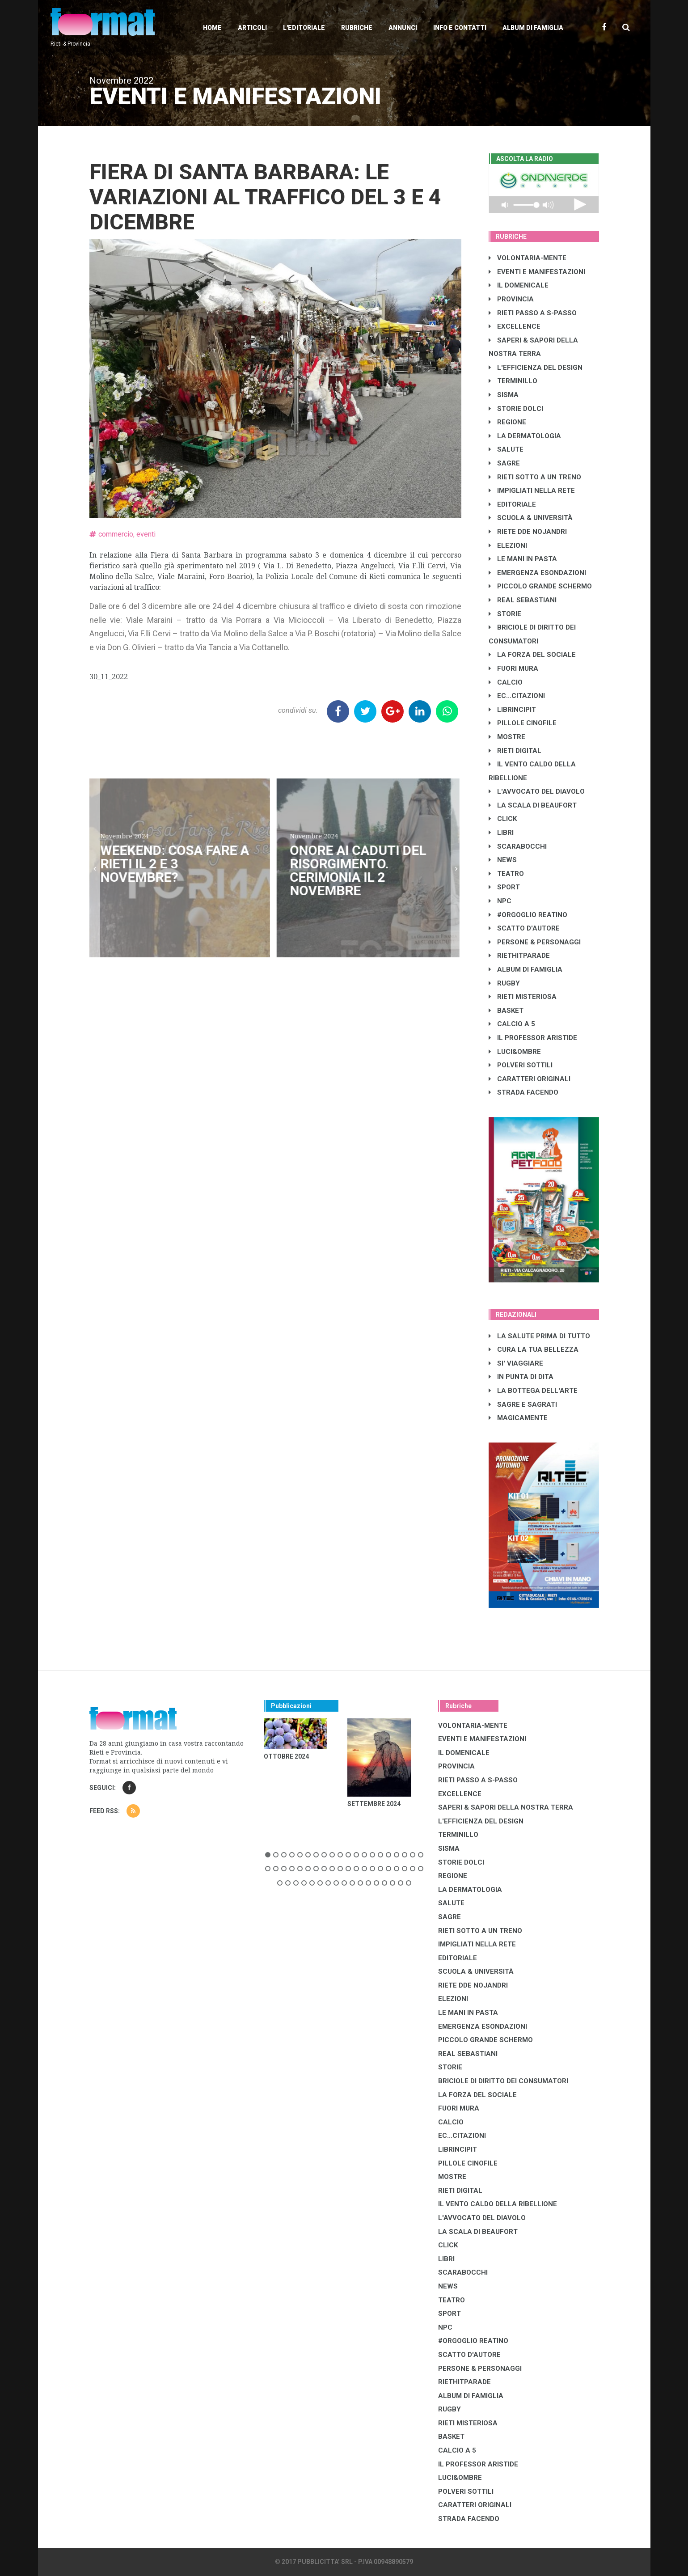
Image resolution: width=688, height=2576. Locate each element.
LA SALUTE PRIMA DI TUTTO (539, 1336)
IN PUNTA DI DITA (521, 1377)
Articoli (252, 27)
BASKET (506, 1011)
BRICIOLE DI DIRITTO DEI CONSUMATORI (503, 2081)
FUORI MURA (513, 668)
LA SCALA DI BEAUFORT (533, 805)
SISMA (504, 395)
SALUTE (506, 449)
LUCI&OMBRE (515, 1052)
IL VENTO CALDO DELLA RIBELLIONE (497, 2204)
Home (212, 27)
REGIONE (507, 422)
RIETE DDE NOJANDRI (528, 532)
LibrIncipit (512, 710)
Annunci (402, 27)
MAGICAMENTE (518, 1418)
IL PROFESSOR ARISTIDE (533, 1038)
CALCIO (506, 682)
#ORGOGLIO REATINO (528, 915)
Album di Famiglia (532, 27)
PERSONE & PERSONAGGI (535, 942)
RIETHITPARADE (519, 956)
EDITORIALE (512, 504)
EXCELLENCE (514, 326)
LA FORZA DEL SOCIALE (532, 655)
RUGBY (504, 983)
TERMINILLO (513, 381)
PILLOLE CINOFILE (523, 723)
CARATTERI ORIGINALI (529, 1079)
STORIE (505, 614)
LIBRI (501, 833)
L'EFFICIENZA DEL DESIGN (535, 368)
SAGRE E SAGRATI (523, 1404)
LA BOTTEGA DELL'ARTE (533, 1391)
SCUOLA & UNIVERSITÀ (531, 518)
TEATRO (506, 874)
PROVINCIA (511, 299)
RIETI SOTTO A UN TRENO (535, 477)
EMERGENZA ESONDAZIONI (537, 573)
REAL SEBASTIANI (523, 600)
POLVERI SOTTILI (521, 1065)
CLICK (503, 819)
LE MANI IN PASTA (523, 559)
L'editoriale (304, 27)
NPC (500, 901)
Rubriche (356, 27)
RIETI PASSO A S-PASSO (533, 313)
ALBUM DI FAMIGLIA (525, 969)
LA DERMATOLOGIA (525, 436)
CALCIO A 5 (512, 1024)
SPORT (504, 887)
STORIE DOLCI (516, 409)
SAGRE (504, 463)
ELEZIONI (508, 545)
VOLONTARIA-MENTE (527, 258)
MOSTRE (507, 737)
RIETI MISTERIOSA (523, 997)
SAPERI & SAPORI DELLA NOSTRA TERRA (505, 1807)
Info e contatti (459, 27)
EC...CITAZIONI (517, 696)
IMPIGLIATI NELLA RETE (532, 490)
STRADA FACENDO (523, 1092)
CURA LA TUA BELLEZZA (533, 1349)
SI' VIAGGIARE (516, 1363)
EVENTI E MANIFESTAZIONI (537, 272)
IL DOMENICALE (519, 285)
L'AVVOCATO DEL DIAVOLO (537, 791)
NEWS (503, 860)
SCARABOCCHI (518, 846)
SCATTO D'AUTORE (524, 928)
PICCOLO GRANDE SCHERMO (540, 586)
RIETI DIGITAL (515, 751)
